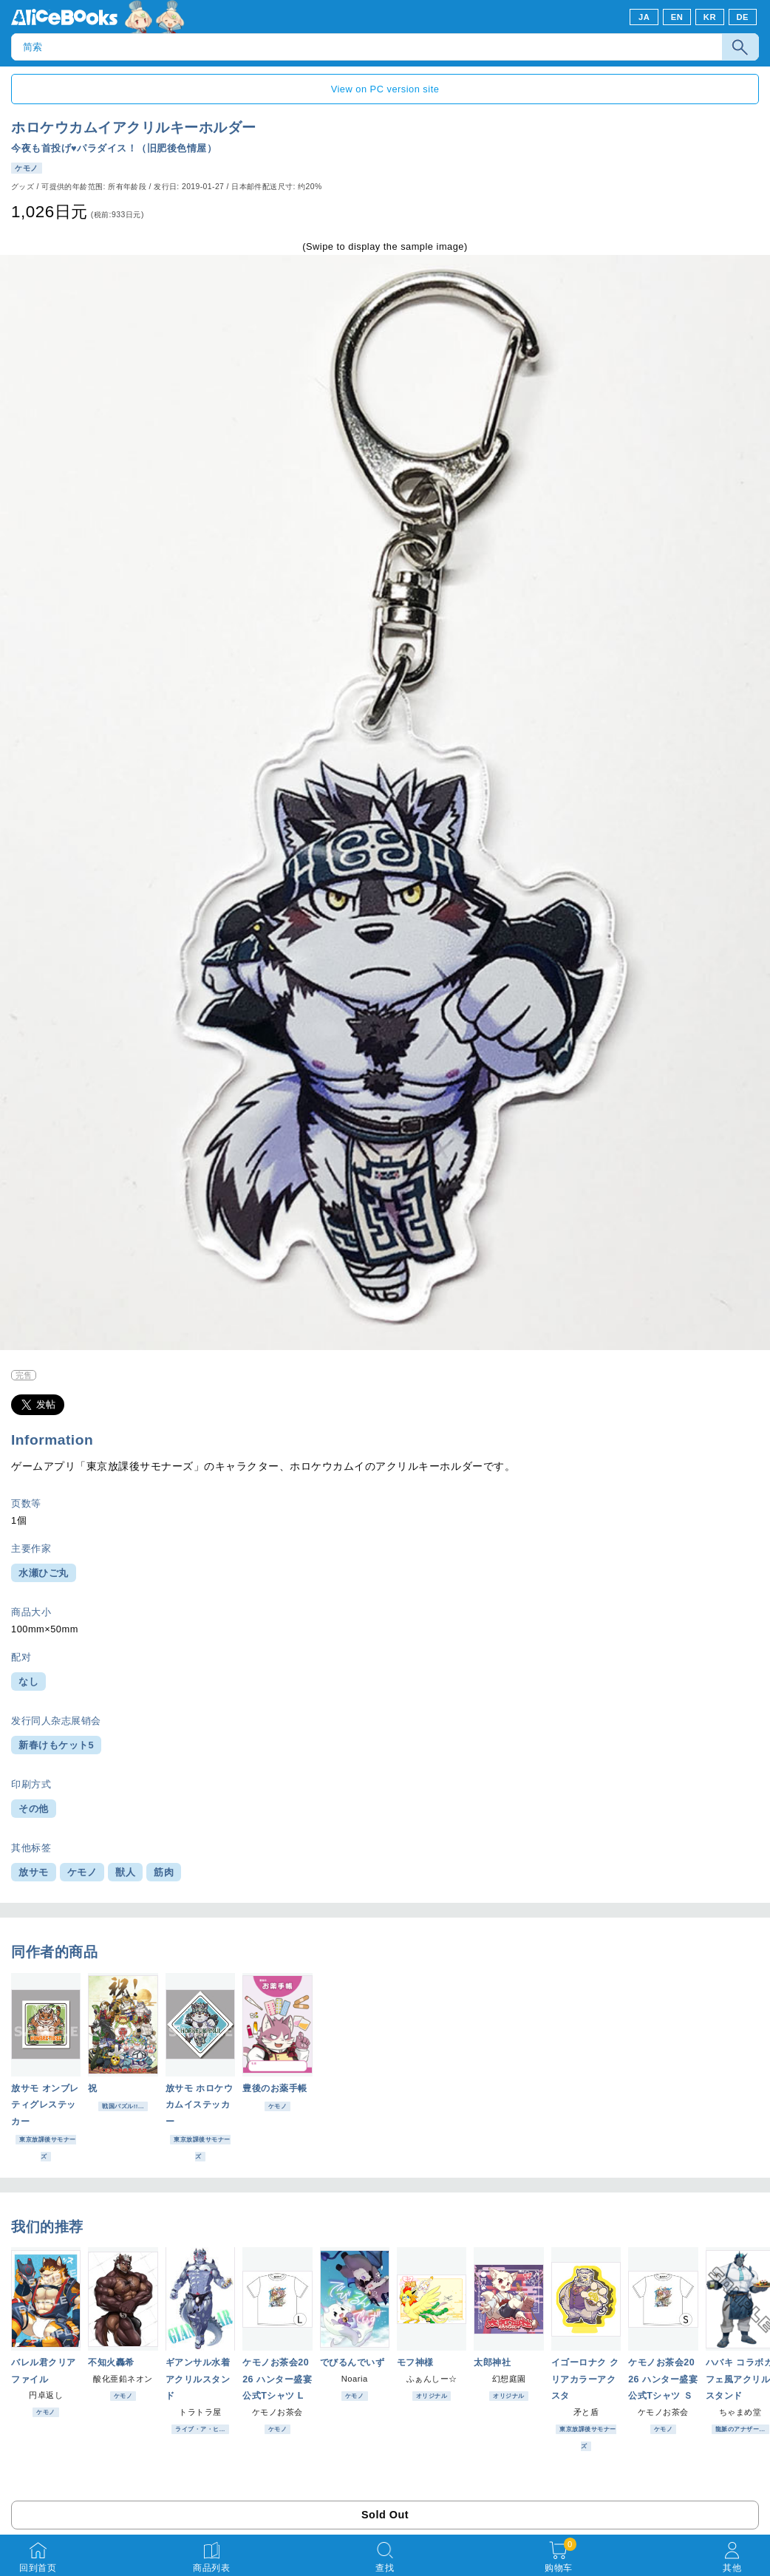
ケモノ (82, 1872)
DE (743, 17)
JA (644, 17)
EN (677, 17)
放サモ (33, 1872)
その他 (33, 1808)
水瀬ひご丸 (43, 1572)
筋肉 (164, 1872)
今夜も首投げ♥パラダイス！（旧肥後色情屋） (114, 148)
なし (28, 1681)
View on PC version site (385, 89)
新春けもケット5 (56, 1745)
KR (709, 17)
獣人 (125, 1872)
